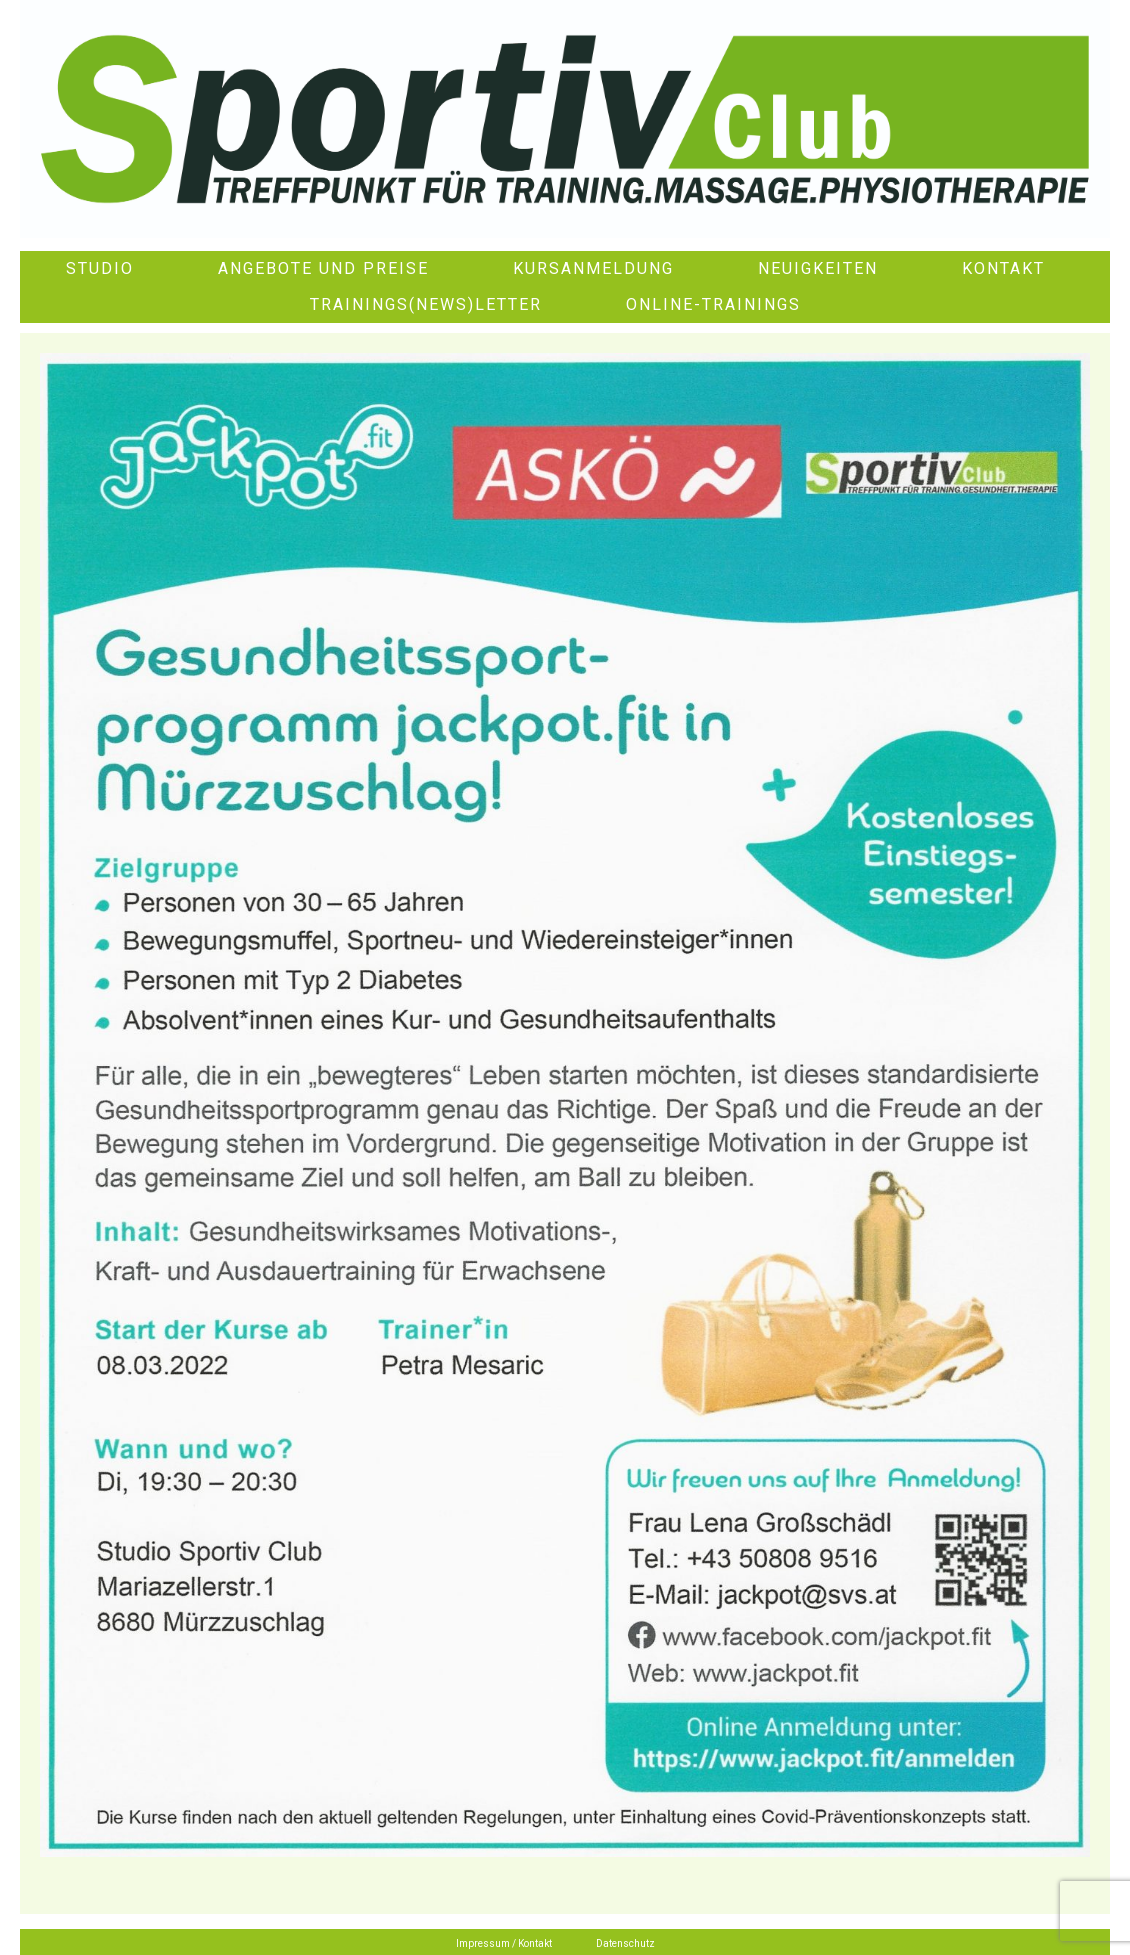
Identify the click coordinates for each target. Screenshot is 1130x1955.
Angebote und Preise (323, 268)
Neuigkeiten (818, 268)
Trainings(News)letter (426, 304)
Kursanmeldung (593, 268)
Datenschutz (625, 1943)
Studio (100, 268)
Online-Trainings (713, 304)
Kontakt (1003, 268)
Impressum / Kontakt (504, 1943)
